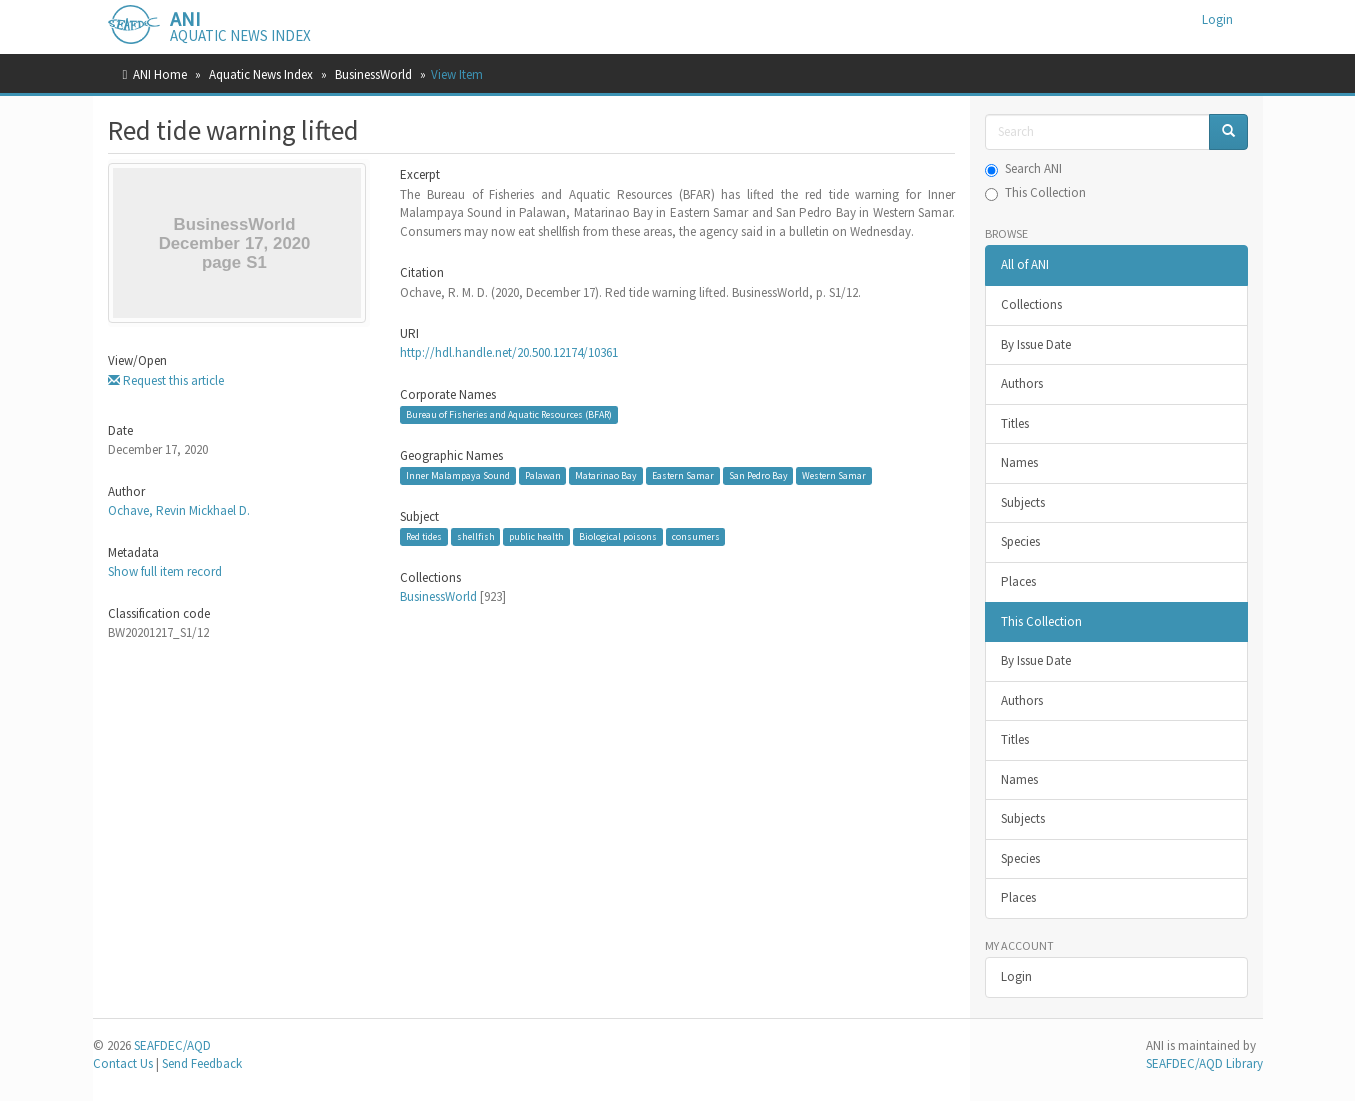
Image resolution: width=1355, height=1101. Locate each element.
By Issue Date (1036, 344)
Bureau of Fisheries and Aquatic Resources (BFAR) (509, 414)
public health (536, 536)
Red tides (424, 536)
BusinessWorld (373, 74)
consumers (696, 536)
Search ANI (1023, 168)
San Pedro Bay (758, 475)
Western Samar (834, 475)
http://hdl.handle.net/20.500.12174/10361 (509, 352)
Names (1019, 462)
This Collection (1035, 192)
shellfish (476, 536)
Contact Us (123, 1063)
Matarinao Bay (606, 475)
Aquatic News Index (261, 74)
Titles (1015, 423)
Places (1018, 581)
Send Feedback (202, 1063)
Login (1016, 976)
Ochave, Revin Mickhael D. (179, 510)
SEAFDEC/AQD (172, 1045)
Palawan (543, 475)
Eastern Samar (683, 475)
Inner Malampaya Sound (458, 475)
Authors (1022, 383)
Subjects (1023, 502)
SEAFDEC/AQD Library (1204, 1063)
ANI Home (160, 74)
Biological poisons (618, 536)
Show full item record (165, 571)
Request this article (166, 380)
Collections (1031, 304)
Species (1020, 541)
